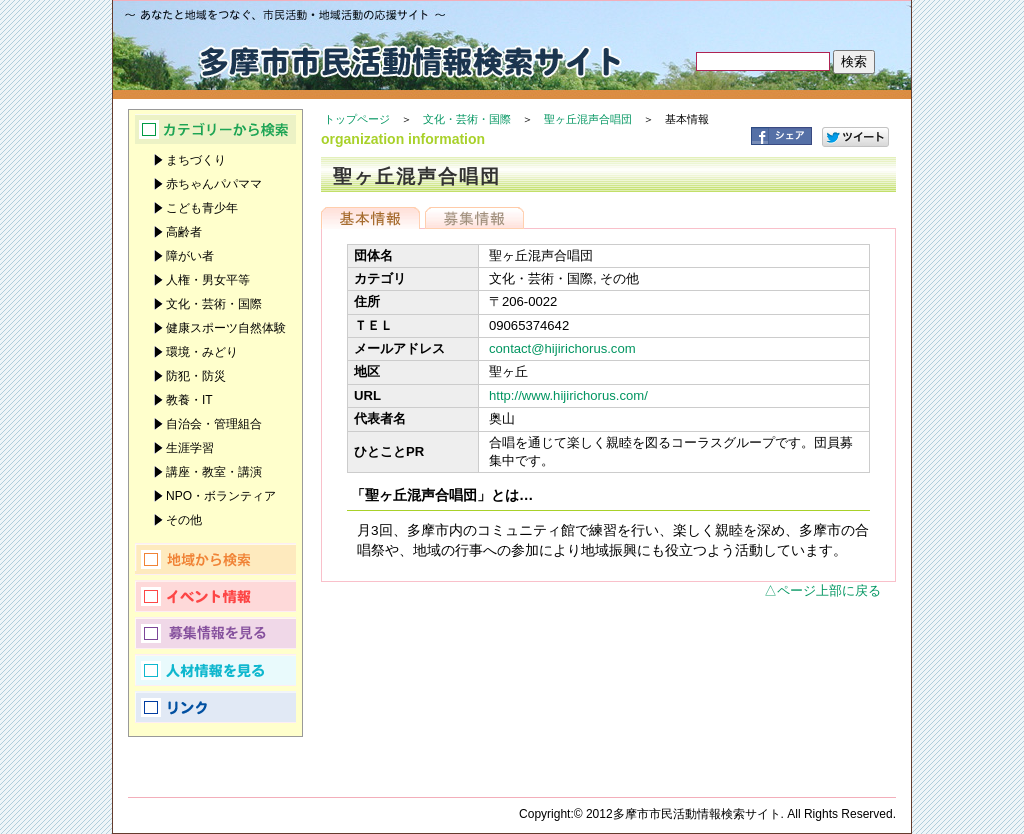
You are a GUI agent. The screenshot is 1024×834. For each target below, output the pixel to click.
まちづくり (196, 160)
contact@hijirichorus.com (562, 348)
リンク (215, 707)
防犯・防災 (196, 376)
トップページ (357, 119)
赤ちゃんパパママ (214, 184)
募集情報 (474, 218)
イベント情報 (215, 596)
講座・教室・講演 (214, 472)
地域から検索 (215, 559)
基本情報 (370, 218)
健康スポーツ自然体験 (226, 328)
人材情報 (215, 670)
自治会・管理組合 (214, 424)
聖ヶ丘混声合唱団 (588, 119)
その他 (184, 520)
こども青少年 (202, 208)
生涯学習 (190, 448)
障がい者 (190, 256)
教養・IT (189, 400)
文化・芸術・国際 (467, 119)
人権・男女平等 (208, 280)
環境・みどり (202, 352)
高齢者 (184, 232)
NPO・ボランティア (221, 496)
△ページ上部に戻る (822, 590)
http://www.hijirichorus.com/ (568, 395)
